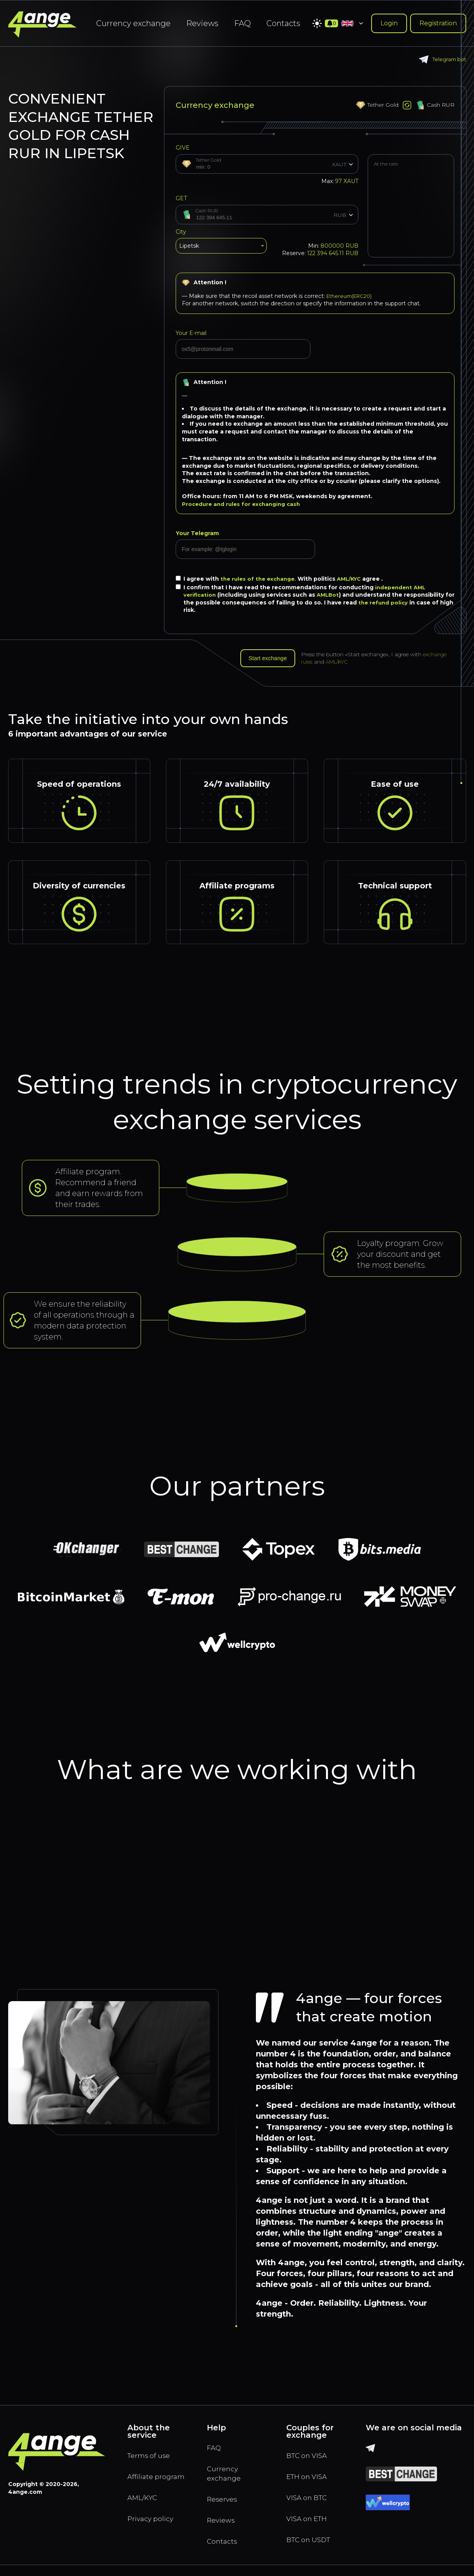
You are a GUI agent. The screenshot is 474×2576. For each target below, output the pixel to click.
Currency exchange (133, 23)
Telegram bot (441, 59)
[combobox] (221, 247)
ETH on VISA (310, 2480)
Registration (438, 23)
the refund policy (395, 602)
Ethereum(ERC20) (351, 296)
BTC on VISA (309, 2457)
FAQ (242, 23)
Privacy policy (153, 2536)
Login (389, 23)
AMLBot (330, 594)
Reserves (224, 2506)
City (181, 231)
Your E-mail (191, 333)
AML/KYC (355, 578)
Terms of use (151, 2457)
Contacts (283, 23)
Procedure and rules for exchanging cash (243, 503)
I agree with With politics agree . (283, 578)
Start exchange (271, 658)
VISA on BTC (309, 2502)
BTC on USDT (311, 2548)
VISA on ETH (310, 2525)
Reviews (202, 23)
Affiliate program (144, 2486)
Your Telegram (197, 533)
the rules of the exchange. (261, 578)
